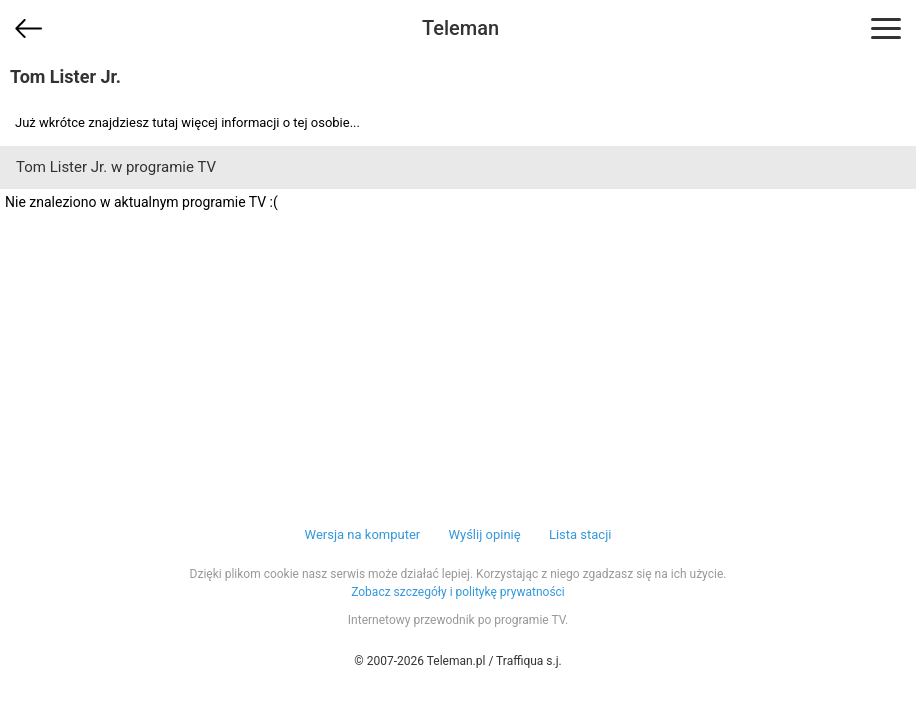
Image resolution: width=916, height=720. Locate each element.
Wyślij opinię (484, 534)
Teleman (460, 28)
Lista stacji (580, 534)
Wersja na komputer (363, 534)
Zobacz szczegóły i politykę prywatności (458, 592)
